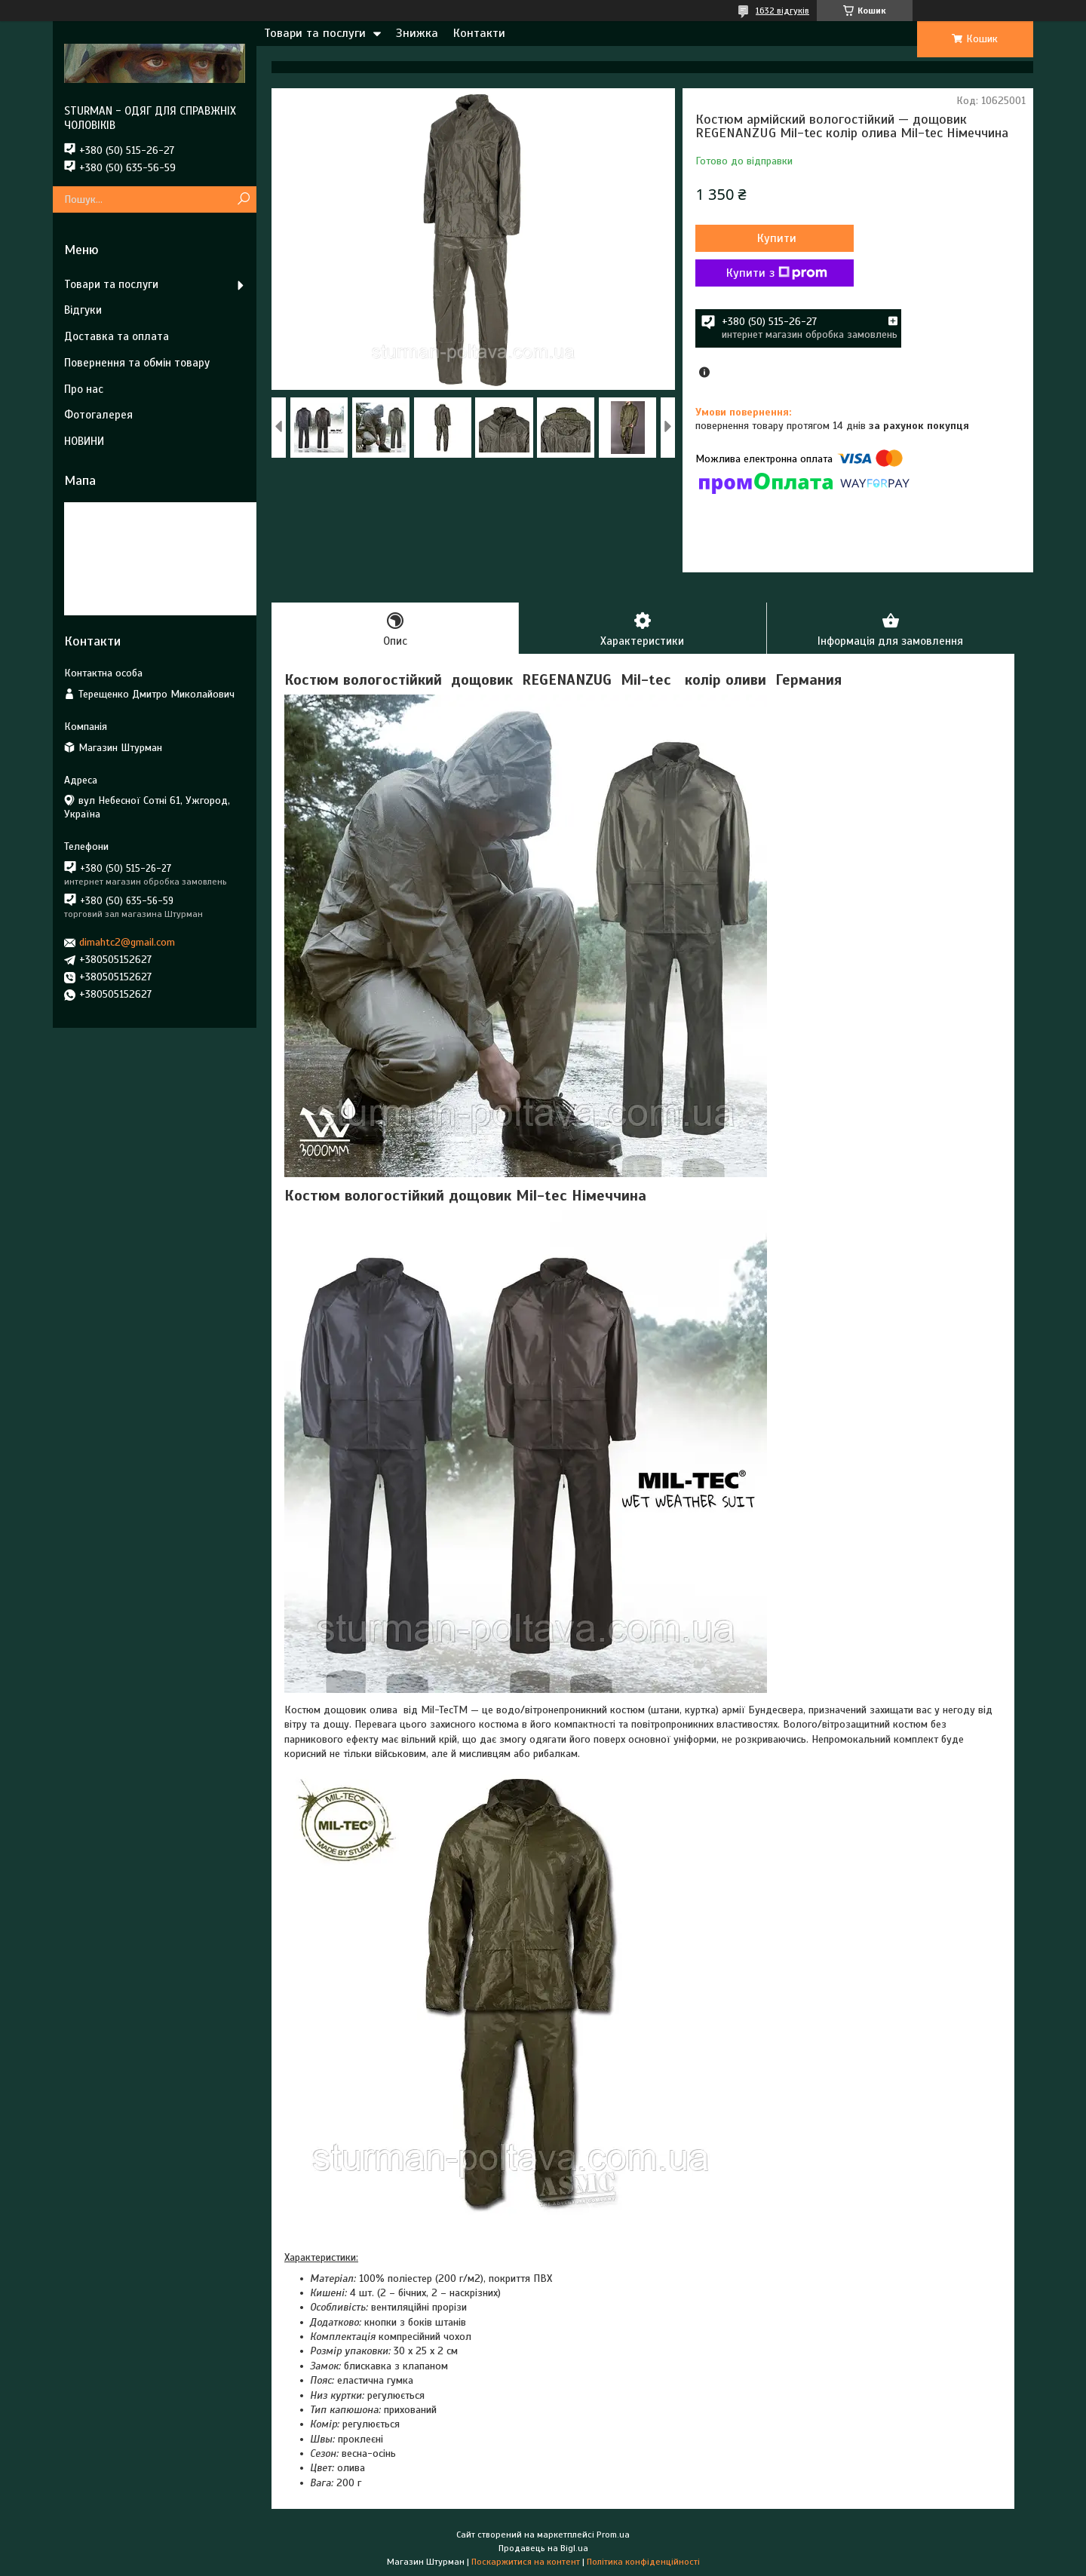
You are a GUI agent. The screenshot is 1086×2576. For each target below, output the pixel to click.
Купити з (776, 273)
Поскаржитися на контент (525, 2561)
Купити (776, 238)
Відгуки (83, 310)
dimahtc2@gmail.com (127, 942)
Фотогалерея (98, 415)
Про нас (83, 389)
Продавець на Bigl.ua (543, 2548)
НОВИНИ (84, 441)
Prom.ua (613, 2534)
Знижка (417, 33)
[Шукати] (243, 199)
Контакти (479, 33)
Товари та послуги (315, 33)
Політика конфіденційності (643, 2561)
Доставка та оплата (116, 336)
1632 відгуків (782, 10)
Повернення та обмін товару (137, 363)
